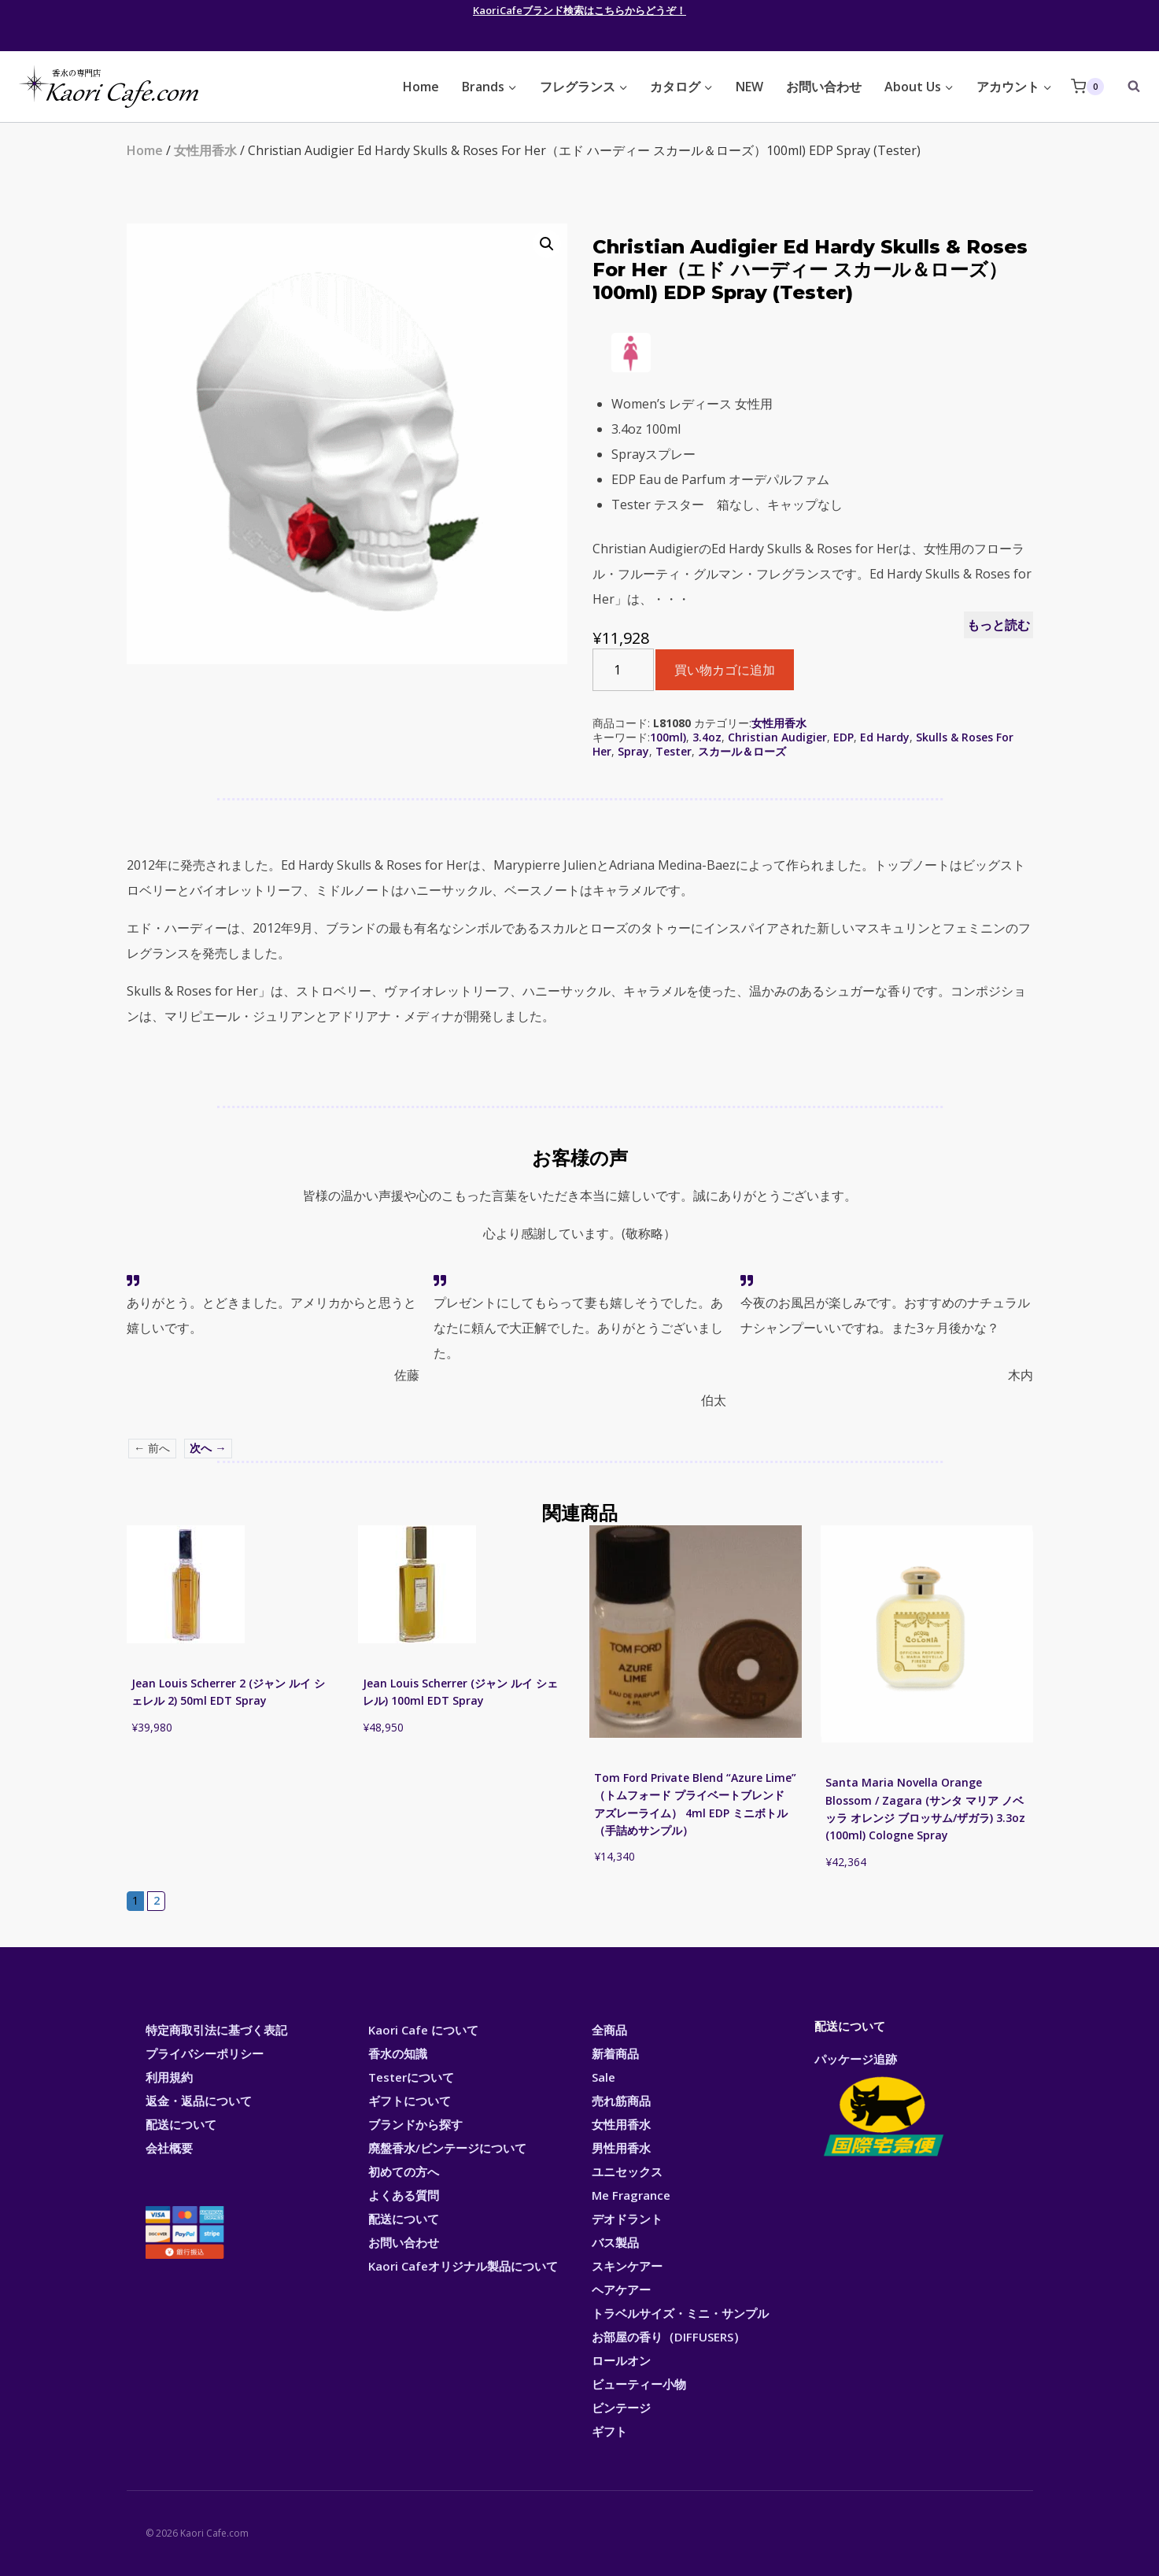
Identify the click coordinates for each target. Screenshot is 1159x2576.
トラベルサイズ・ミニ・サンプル (680, 2313)
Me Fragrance (631, 2195)
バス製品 (615, 2242)
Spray (633, 751)
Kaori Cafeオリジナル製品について (463, 2266)
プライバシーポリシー (205, 2053)
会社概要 (169, 2148)
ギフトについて (409, 2100)
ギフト (609, 2431)
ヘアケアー (621, 2289)
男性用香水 (621, 2148)
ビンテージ (621, 2407)
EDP (843, 737)
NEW (749, 86)
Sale (603, 2077)
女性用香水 (205, 150)
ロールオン (621, 2360)
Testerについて (411, 2077)
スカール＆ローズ (742, 751)
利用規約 (169, 2077)
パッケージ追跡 (882, 2106)
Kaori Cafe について (423, 2030)
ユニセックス (627, 2171)
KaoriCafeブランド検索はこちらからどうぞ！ (579, 10)
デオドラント (627, 2219)
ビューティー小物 (639, 2384)
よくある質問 (403, 2195)
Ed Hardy (885, 737)
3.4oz (707, 737)
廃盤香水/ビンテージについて (447, 2148)
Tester (673, 751)
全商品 (609, 2030)
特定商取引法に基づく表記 (216, 2030)
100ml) (668, 737)
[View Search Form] (1126, 86)
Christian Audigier (777, 737)
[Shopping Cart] (1087, 86)
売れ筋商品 (621, 2100)
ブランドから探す (415, 2124)
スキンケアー (627, 2266)
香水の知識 (397, 2053)
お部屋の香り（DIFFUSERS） (668, 2337)
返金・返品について (199, 2100)
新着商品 (615, 2053)
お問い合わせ (824, 86)
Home (421, 86)
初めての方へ (403, 2171)
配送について (181, 2124)
